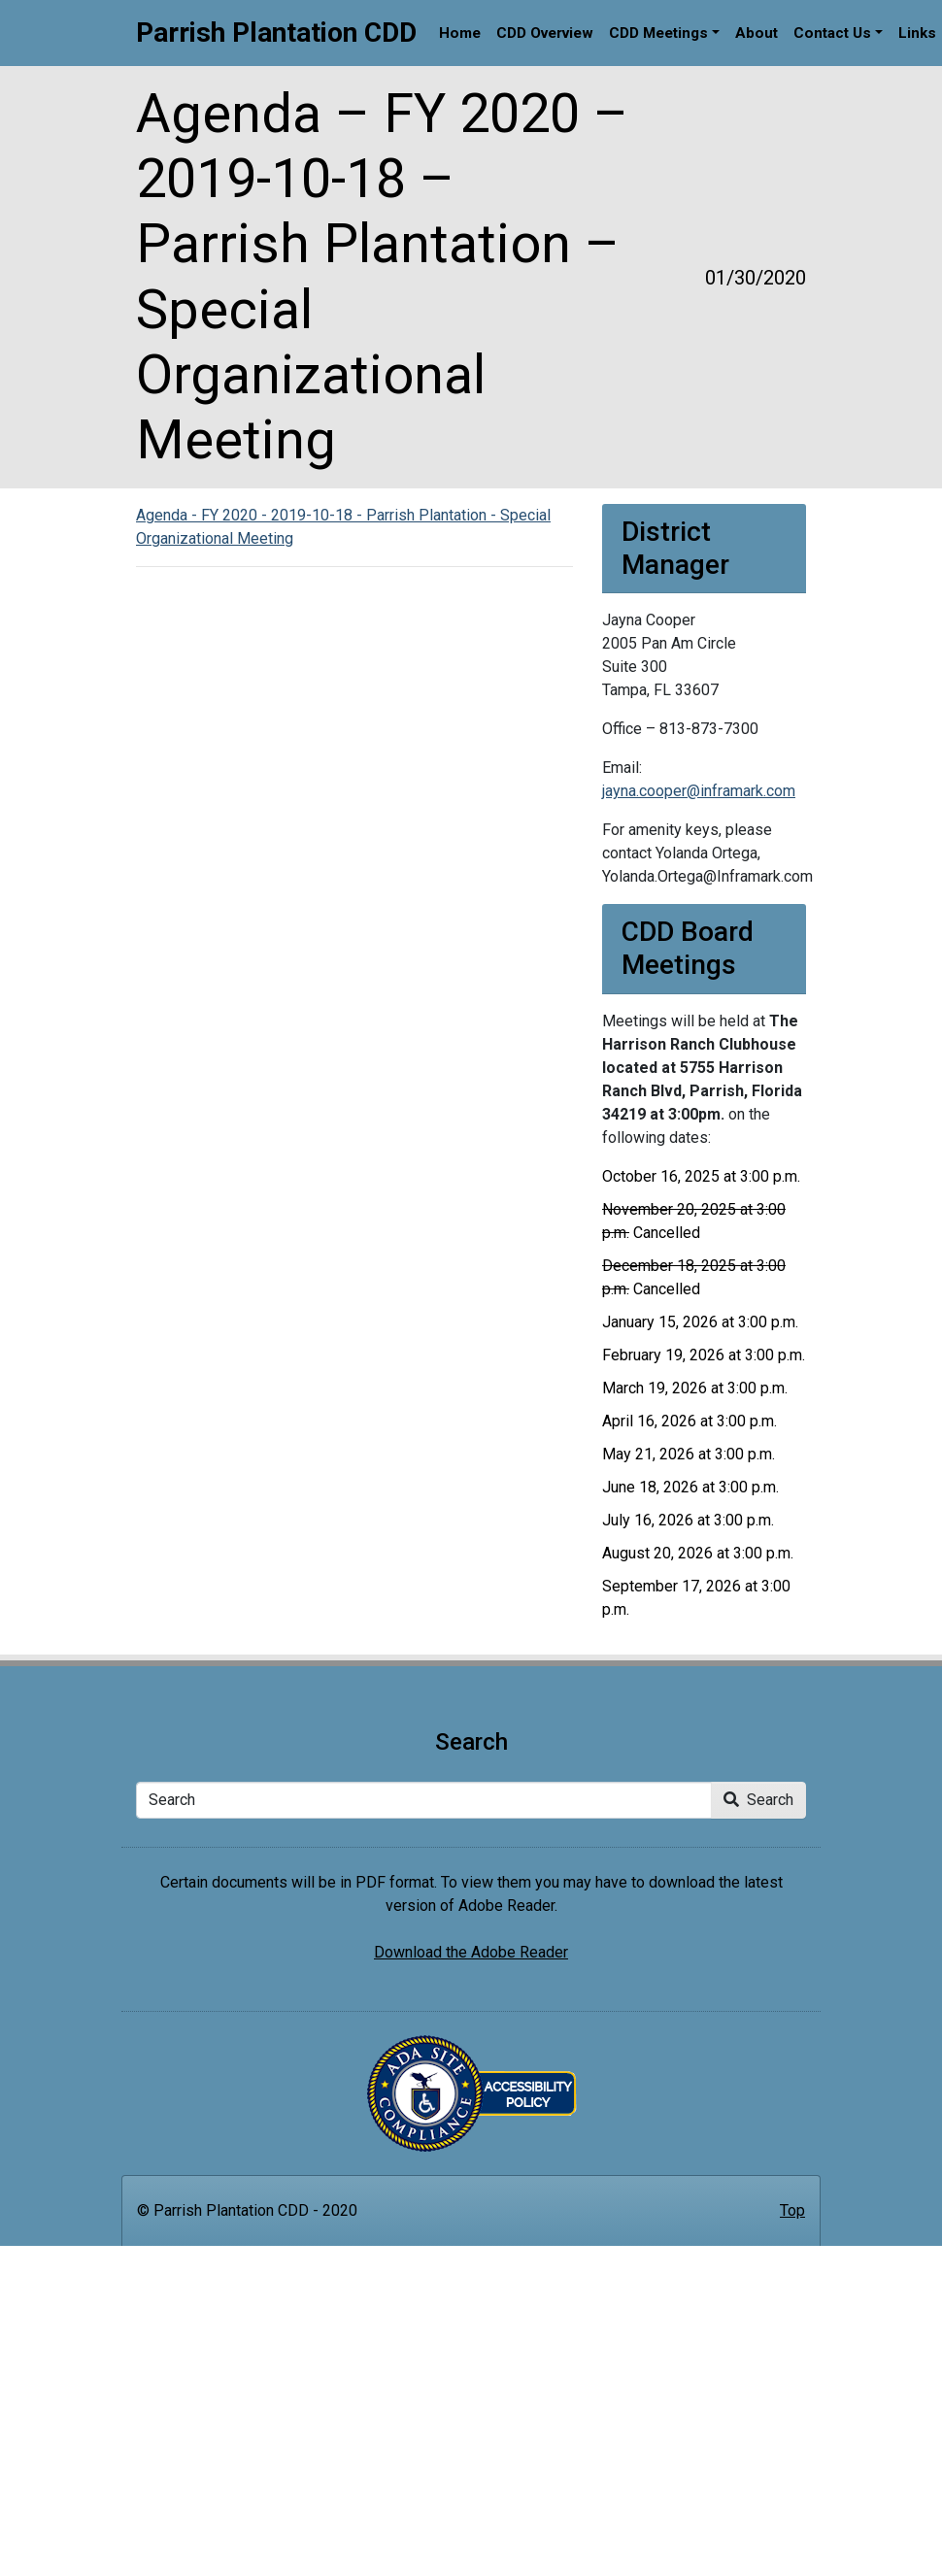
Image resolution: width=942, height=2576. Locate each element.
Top (792, 2210)
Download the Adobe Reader (471, 1952)
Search (758, 1799)
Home (460, 33)
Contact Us (832, 33)
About (756, 33)
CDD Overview (544, 33)
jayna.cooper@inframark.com (698, 791)
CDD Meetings (658, 33)
